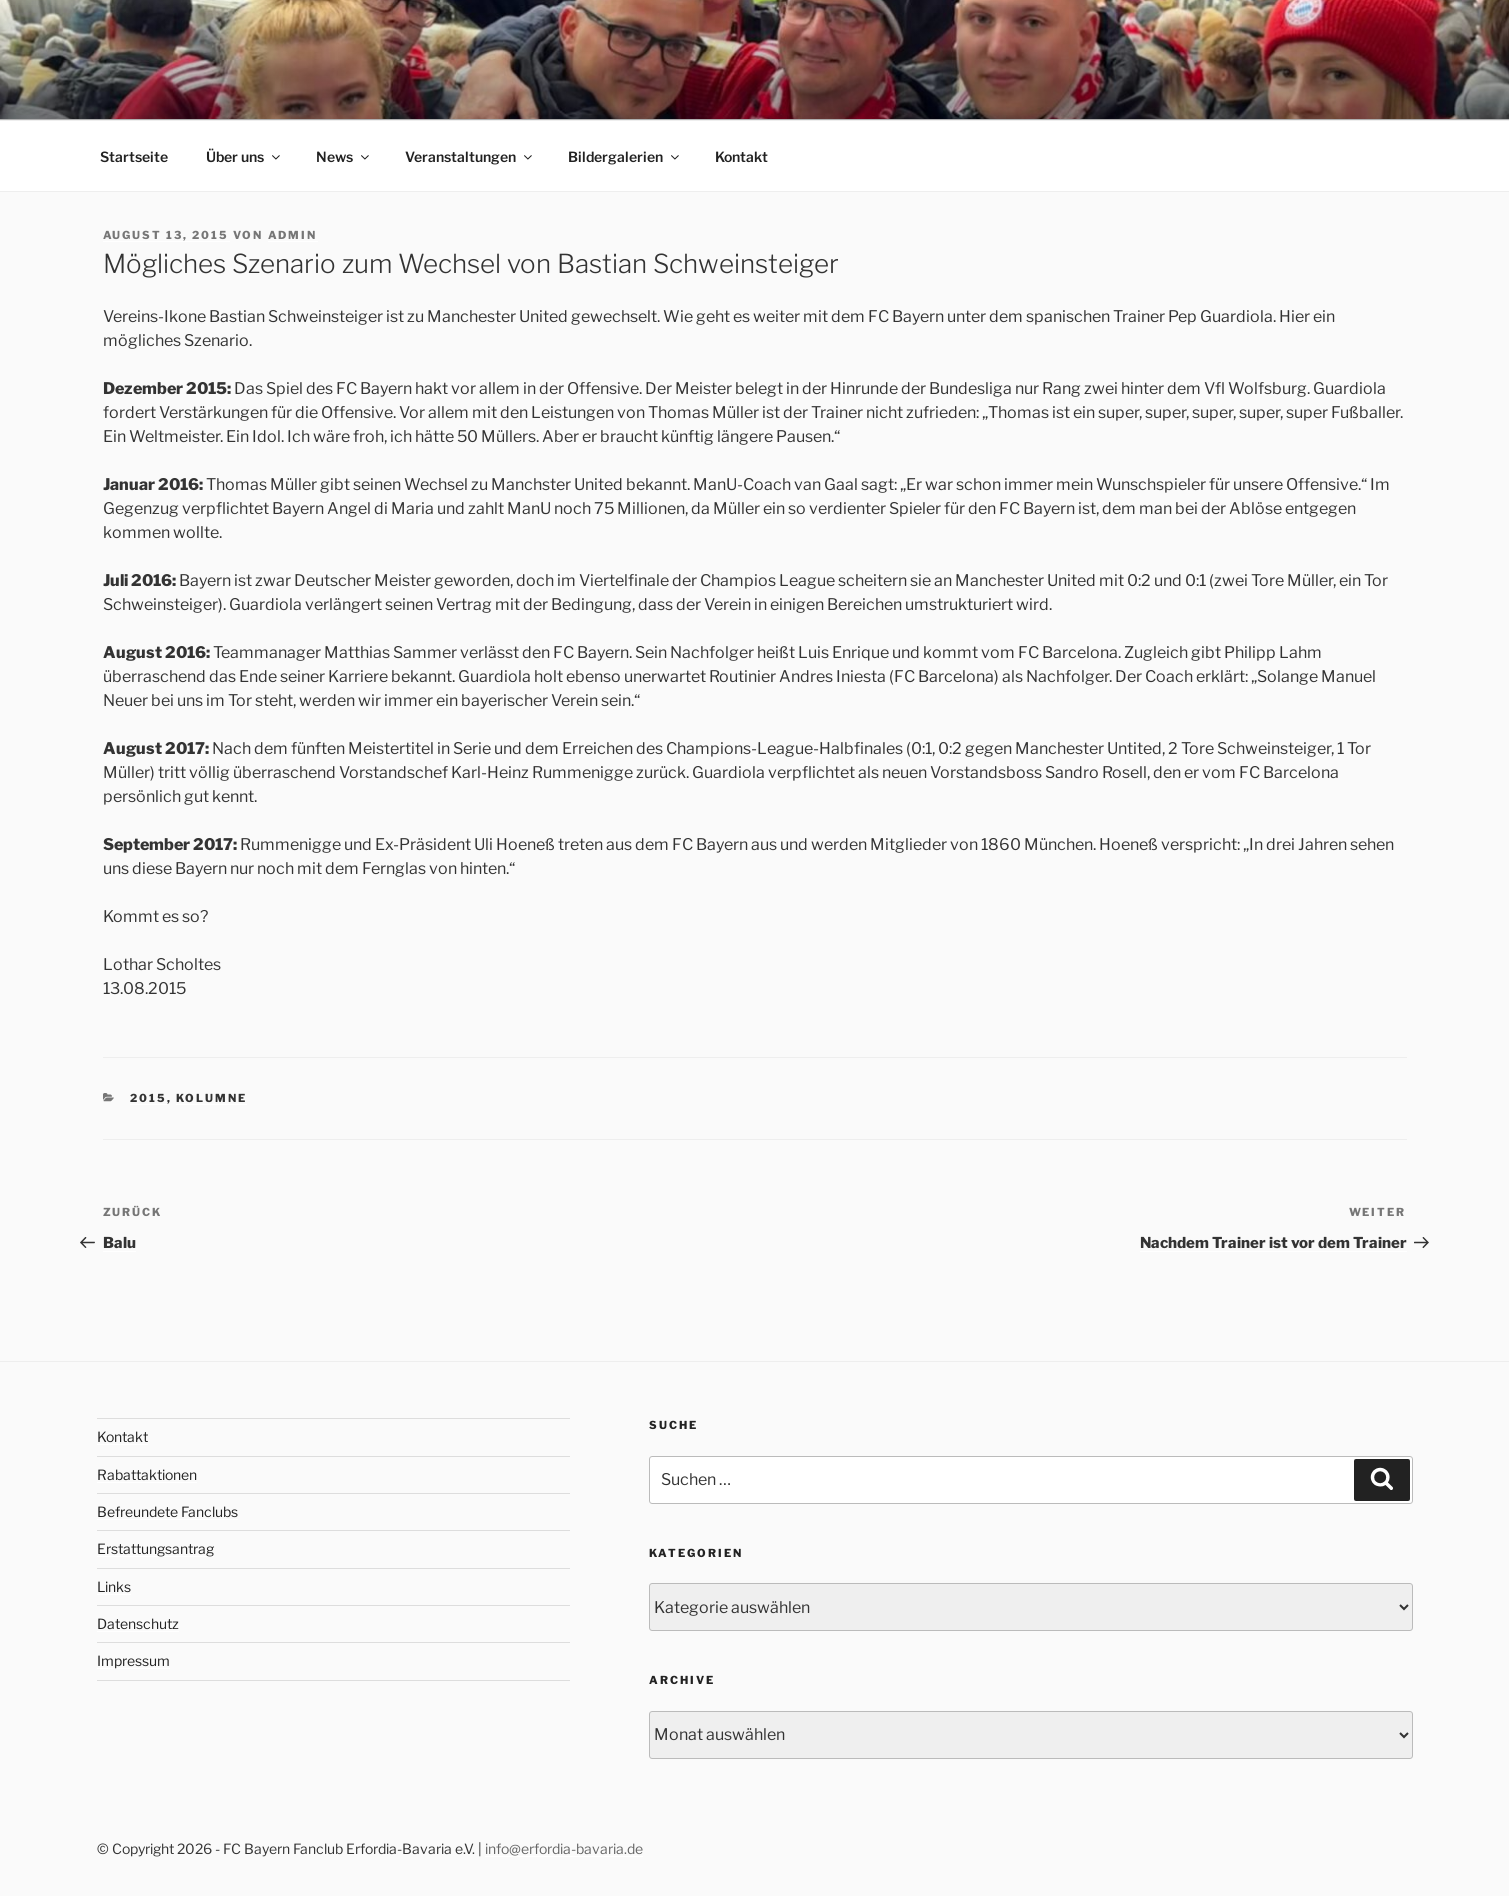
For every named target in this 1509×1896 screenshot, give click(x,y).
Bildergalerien (625, 156)
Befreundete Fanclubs (167, 1511)
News (344, 156)
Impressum (133, 1660)
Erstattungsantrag (155, 1548)
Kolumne (211, 1098)
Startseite (134, 156)
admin (293, 235)
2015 (148, 1098)
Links (114, 1586)
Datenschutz (138, 1623)
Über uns (244, 156)
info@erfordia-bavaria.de (564, 1848)
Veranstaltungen (470, 156)
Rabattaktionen (147, 1474)
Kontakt (741, 156)
